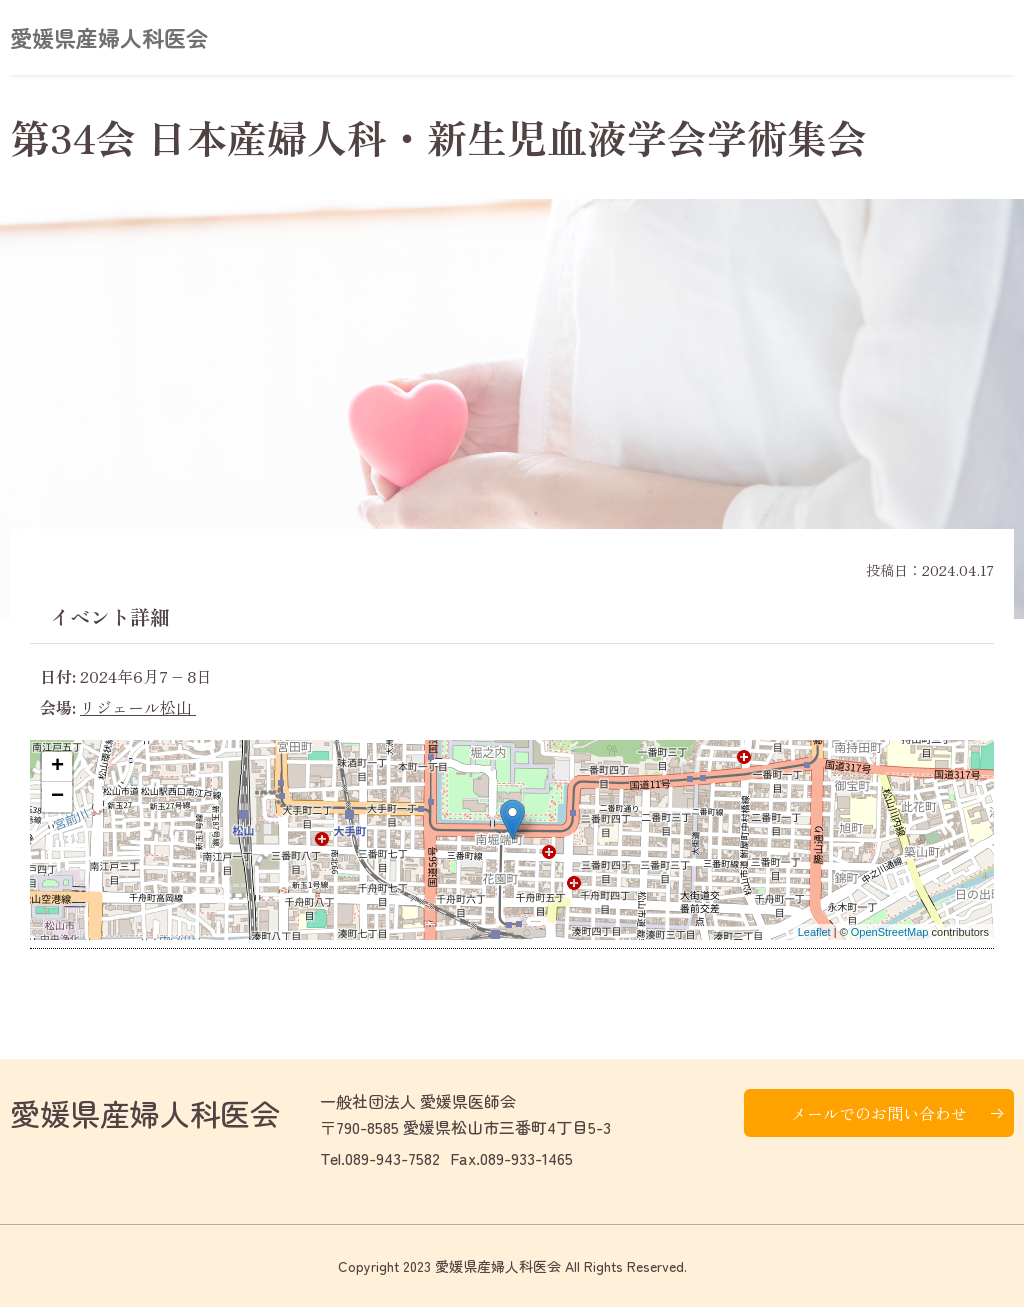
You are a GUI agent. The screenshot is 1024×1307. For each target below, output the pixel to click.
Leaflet (814, 932)
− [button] (57, 797)
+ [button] (57, 767)
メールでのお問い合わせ (879, 1113)
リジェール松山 (138, 707)
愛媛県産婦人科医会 (109, 37)
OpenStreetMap (890, 932)
